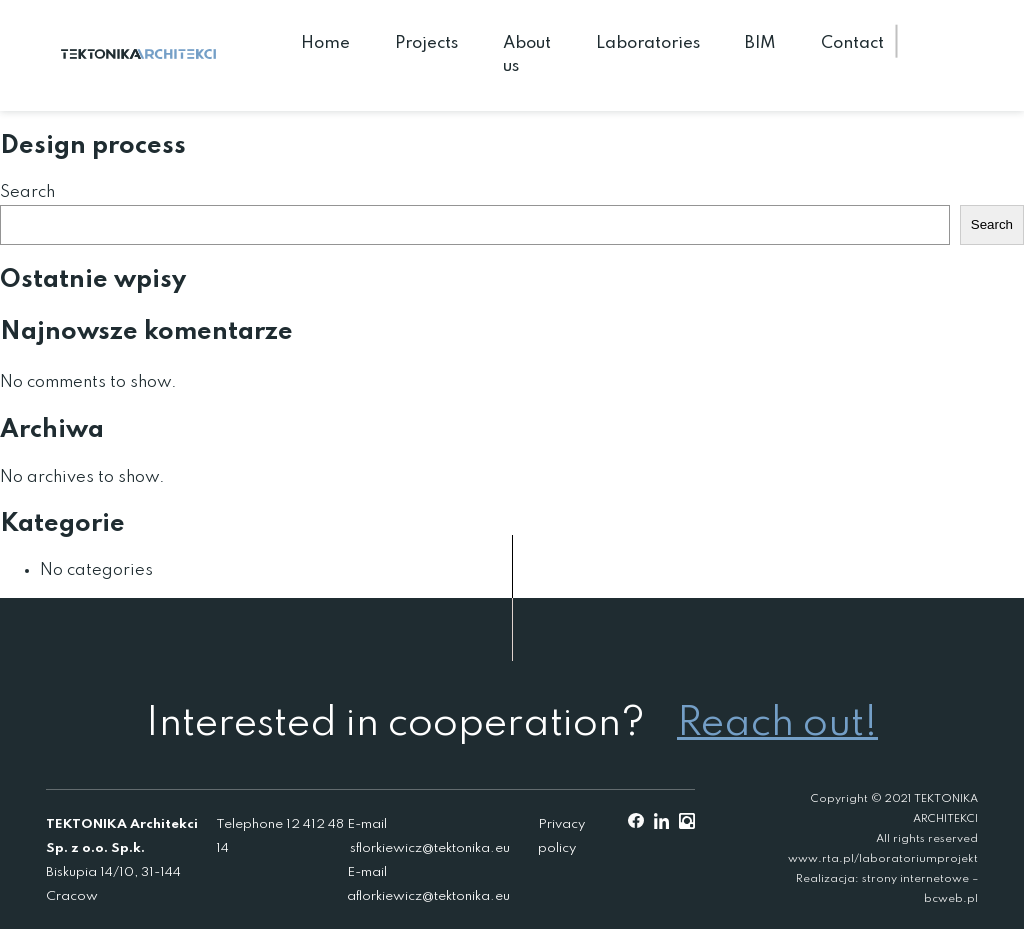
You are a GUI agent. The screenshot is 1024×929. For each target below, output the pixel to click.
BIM (760, 43)
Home (325, 43)
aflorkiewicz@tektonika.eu (428, 896)
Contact (852, 43)
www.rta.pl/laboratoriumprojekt (883, 859)
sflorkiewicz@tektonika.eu (430, 848)
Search (27, 192)
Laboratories (648, 43)
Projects (426, 43)
